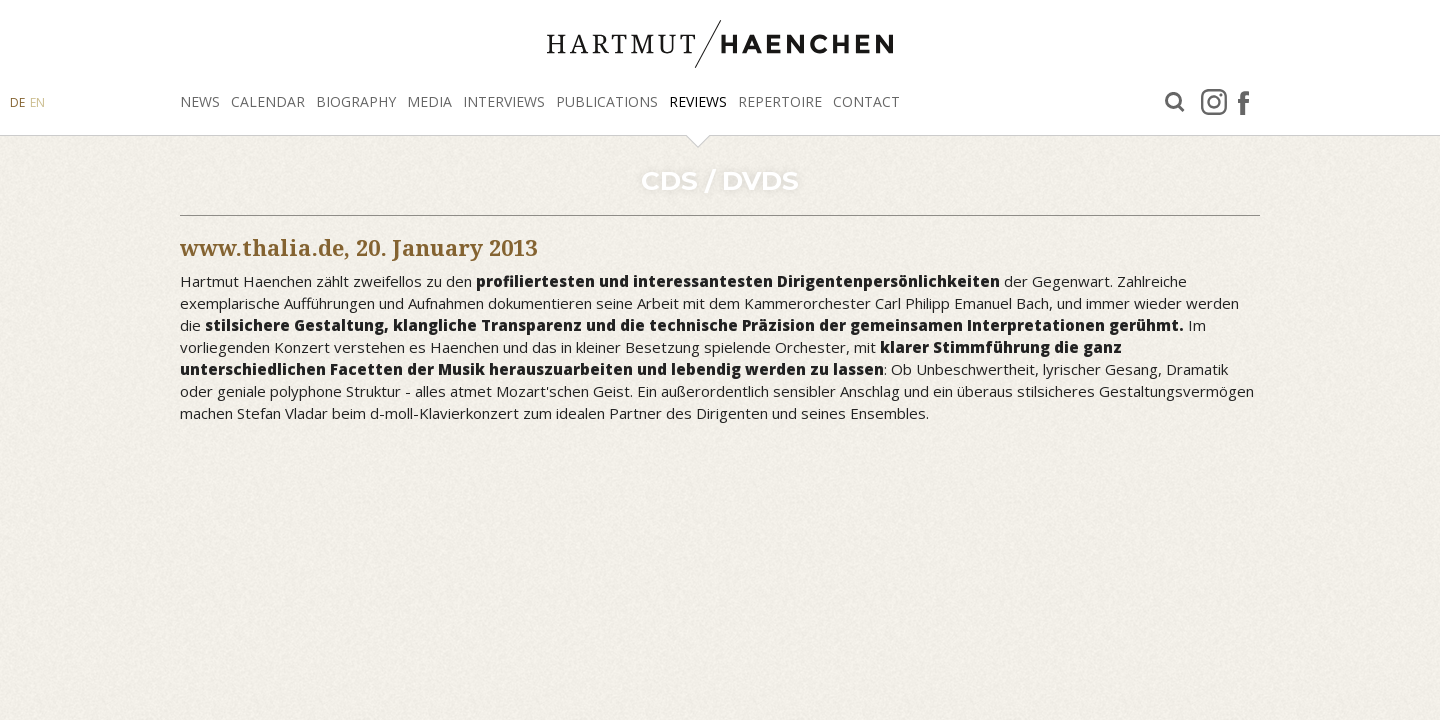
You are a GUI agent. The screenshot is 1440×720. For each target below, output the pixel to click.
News (200, 101)
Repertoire (780, 101)
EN (37, 102)
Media (429, 101)
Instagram (1214, 102)
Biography (356, 101)
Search (1175, 102)
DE (17, 102)
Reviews (698, 101)
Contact (866, 101)
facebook (1243, 102)
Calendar (268, 101)
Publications (607, 101)
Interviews (504, 101)
